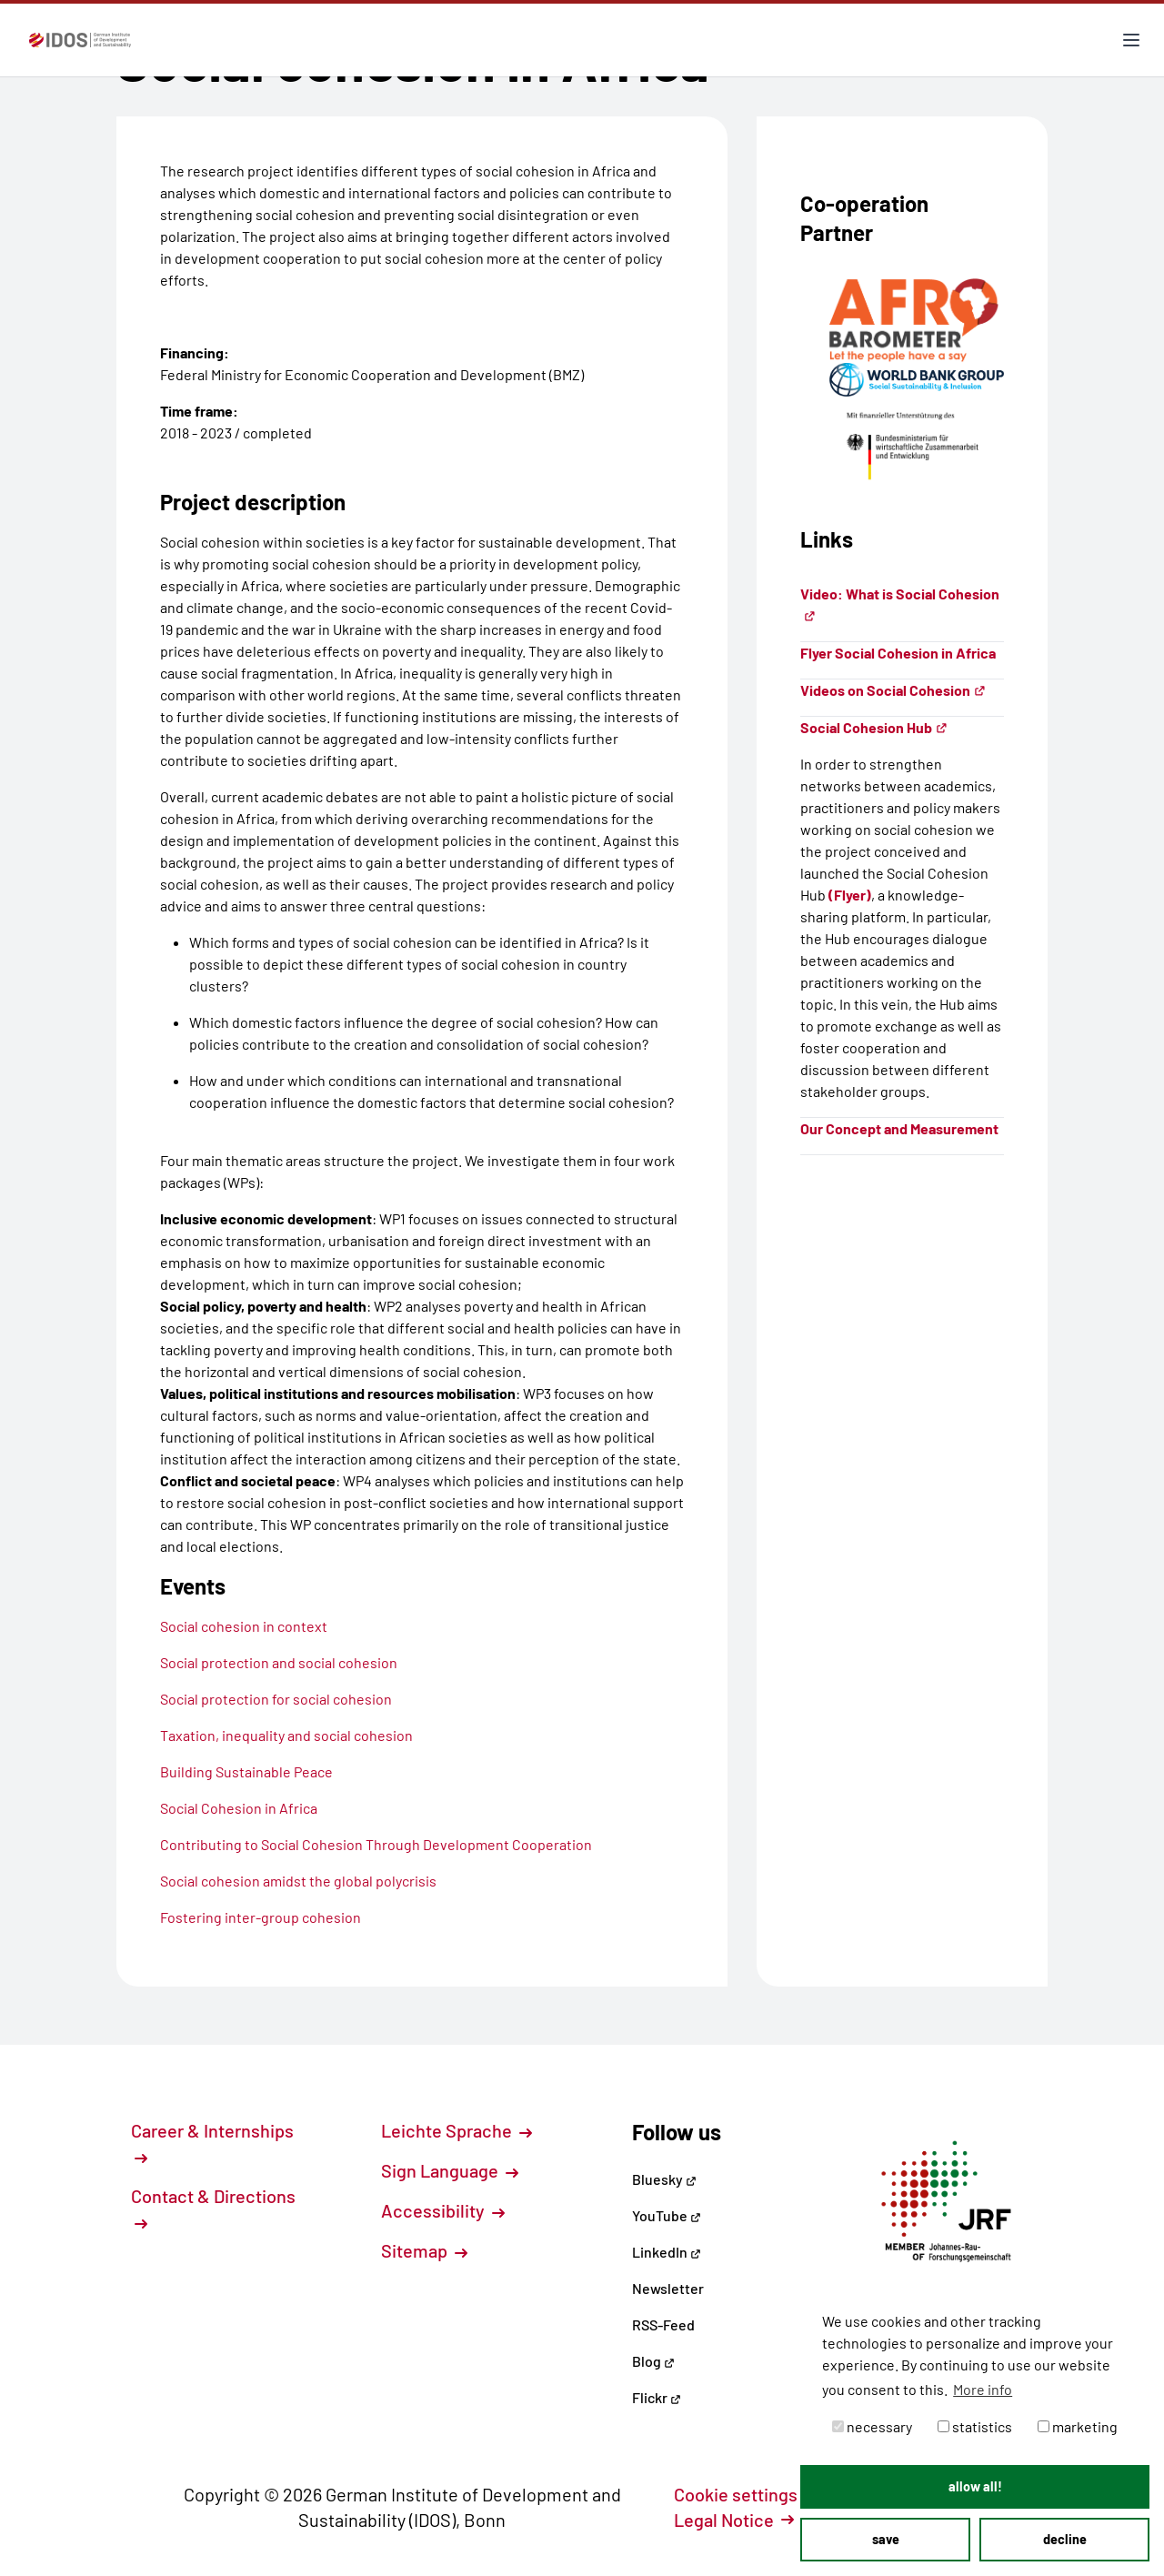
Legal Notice (734, 2520)
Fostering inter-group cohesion (260, 1917)
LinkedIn (666, 2251)
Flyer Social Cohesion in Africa (898, 652)
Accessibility (443, 2210)
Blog (653, 2361)
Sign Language (449, 2170)
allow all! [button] (975, 2486)
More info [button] (982, 2389)
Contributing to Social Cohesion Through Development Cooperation (376, 1844)
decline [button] (1065, 2539)
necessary (872, 2426)
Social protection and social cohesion (278, 1662)
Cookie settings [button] (746, 2494)
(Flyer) (849, 894)
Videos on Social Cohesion (893, 690)
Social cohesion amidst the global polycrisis (298, 1880)
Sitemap (424, 2250)
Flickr (656, 2397)
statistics (975, 2426)
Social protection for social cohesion (276, 1698)
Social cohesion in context (243, 1626)
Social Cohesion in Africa (238, 1807)
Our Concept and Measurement (899, 1128)
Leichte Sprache (456, 2130)
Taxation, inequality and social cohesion (286, 1735)
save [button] (885, 2539)
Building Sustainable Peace (246, 1771)
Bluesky (664, 2179)
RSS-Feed (663, 2324)
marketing (1078, 2426)
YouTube (666, 2215)
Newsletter (668, 2288)
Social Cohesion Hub (874, 727)
